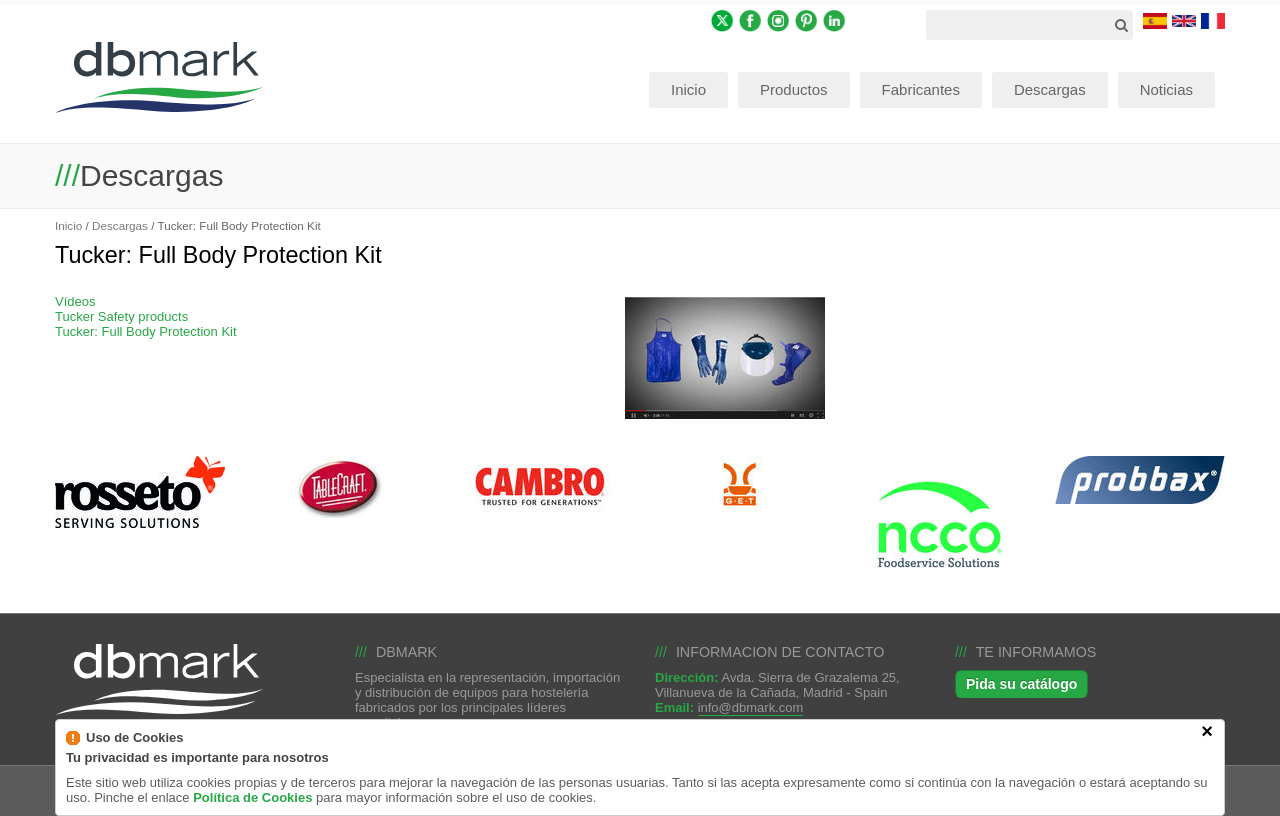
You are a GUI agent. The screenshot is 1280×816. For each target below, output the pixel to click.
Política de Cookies (252, 808)
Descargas (120, 225)
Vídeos (75, 301)
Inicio (68, 225)
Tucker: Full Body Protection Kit (146, 331)
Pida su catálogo (1021, 684)
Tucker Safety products (121, 316)
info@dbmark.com (751, 707)
